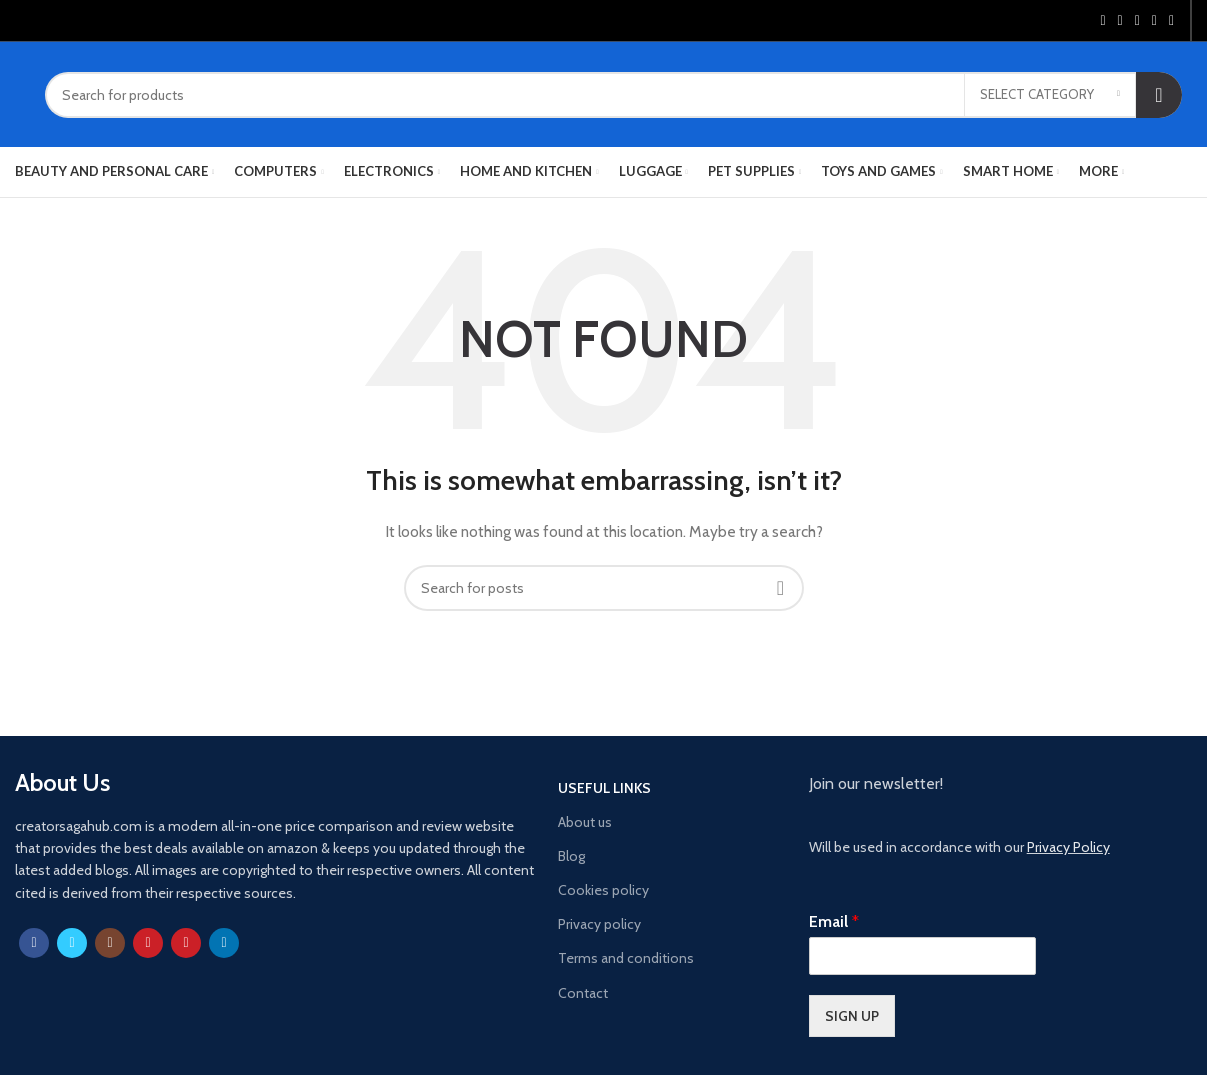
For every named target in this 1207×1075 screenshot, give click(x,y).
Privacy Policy (1068, 847)
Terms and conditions (626, 958)
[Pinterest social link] (1137, 21)
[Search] (613, 95)
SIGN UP (852, 1016)
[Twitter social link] (1120, 21)
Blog (571, 856)
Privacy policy (599, 924)
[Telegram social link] (1171, 21)
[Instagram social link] (110, 943)
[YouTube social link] (148, 943)
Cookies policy (603, 890)
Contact (583, 993)
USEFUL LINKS (604, 788)
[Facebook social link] (1102, 21)
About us (585, 822)
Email (834, 921)
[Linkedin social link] (1154, 21)
